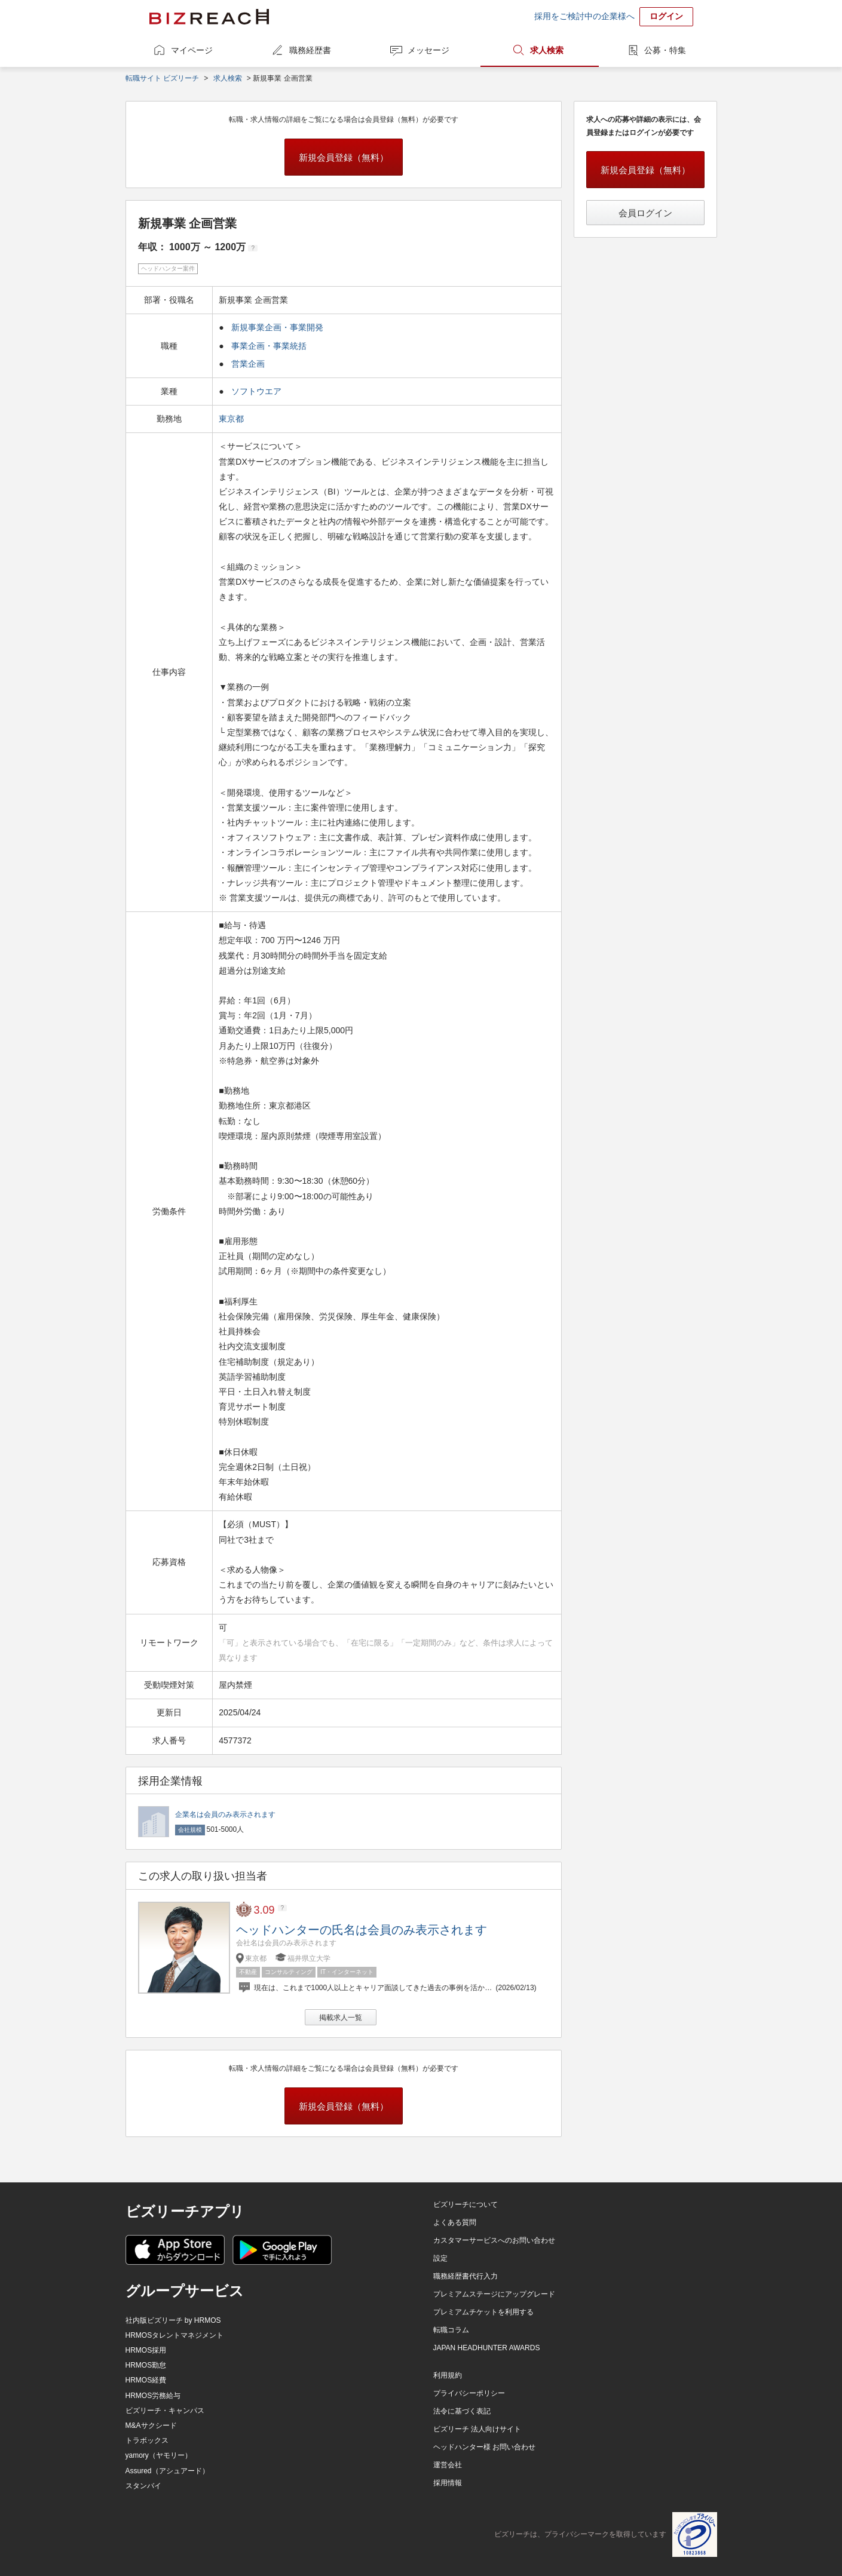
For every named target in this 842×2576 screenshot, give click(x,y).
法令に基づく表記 (462, 2411)
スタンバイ (143, 2486)
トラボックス (147, 2440)
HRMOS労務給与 (153, 2395)
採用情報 (447, 2483)
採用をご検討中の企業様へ (584, 16)
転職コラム (451, 2330)
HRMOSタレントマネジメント (174, 2335)
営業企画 (248, 364)
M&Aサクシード (151, 2425)
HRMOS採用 (146, 2350)
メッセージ (428, 50)
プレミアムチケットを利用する (483, 2312)
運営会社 (447, 2465)
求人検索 (547, 50)
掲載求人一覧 (340, 2017)
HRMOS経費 (146, 2380)
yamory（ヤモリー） (158, 2455)
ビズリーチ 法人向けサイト (477, 2429)
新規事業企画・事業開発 (277, 327)
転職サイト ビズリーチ (162, 78)
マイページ (192, 50)
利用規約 (447, 2375)
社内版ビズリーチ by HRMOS (173, 2320)
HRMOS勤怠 (146, 2365)
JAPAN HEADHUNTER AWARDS (486, 2348)
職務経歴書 (310, 50)
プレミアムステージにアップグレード (494, 2294)
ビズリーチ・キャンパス (164, 2410)
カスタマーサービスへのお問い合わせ (494, 2240)
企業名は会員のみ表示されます (225, 1814)
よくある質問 (454, 2222)
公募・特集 (665, 50)
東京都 (232, 418)
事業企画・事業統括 (269, 346)
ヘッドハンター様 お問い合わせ (484, 2447)
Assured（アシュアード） (167, 2471)
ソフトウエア (256, 391)
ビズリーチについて (465, 2204)
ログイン (666, 16)
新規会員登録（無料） (343, 157)
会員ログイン (645, 213)
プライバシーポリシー (469, 2393)
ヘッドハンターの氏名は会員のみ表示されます (361, 1929)
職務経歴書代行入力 (465, 2276)
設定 (440, 2258)
